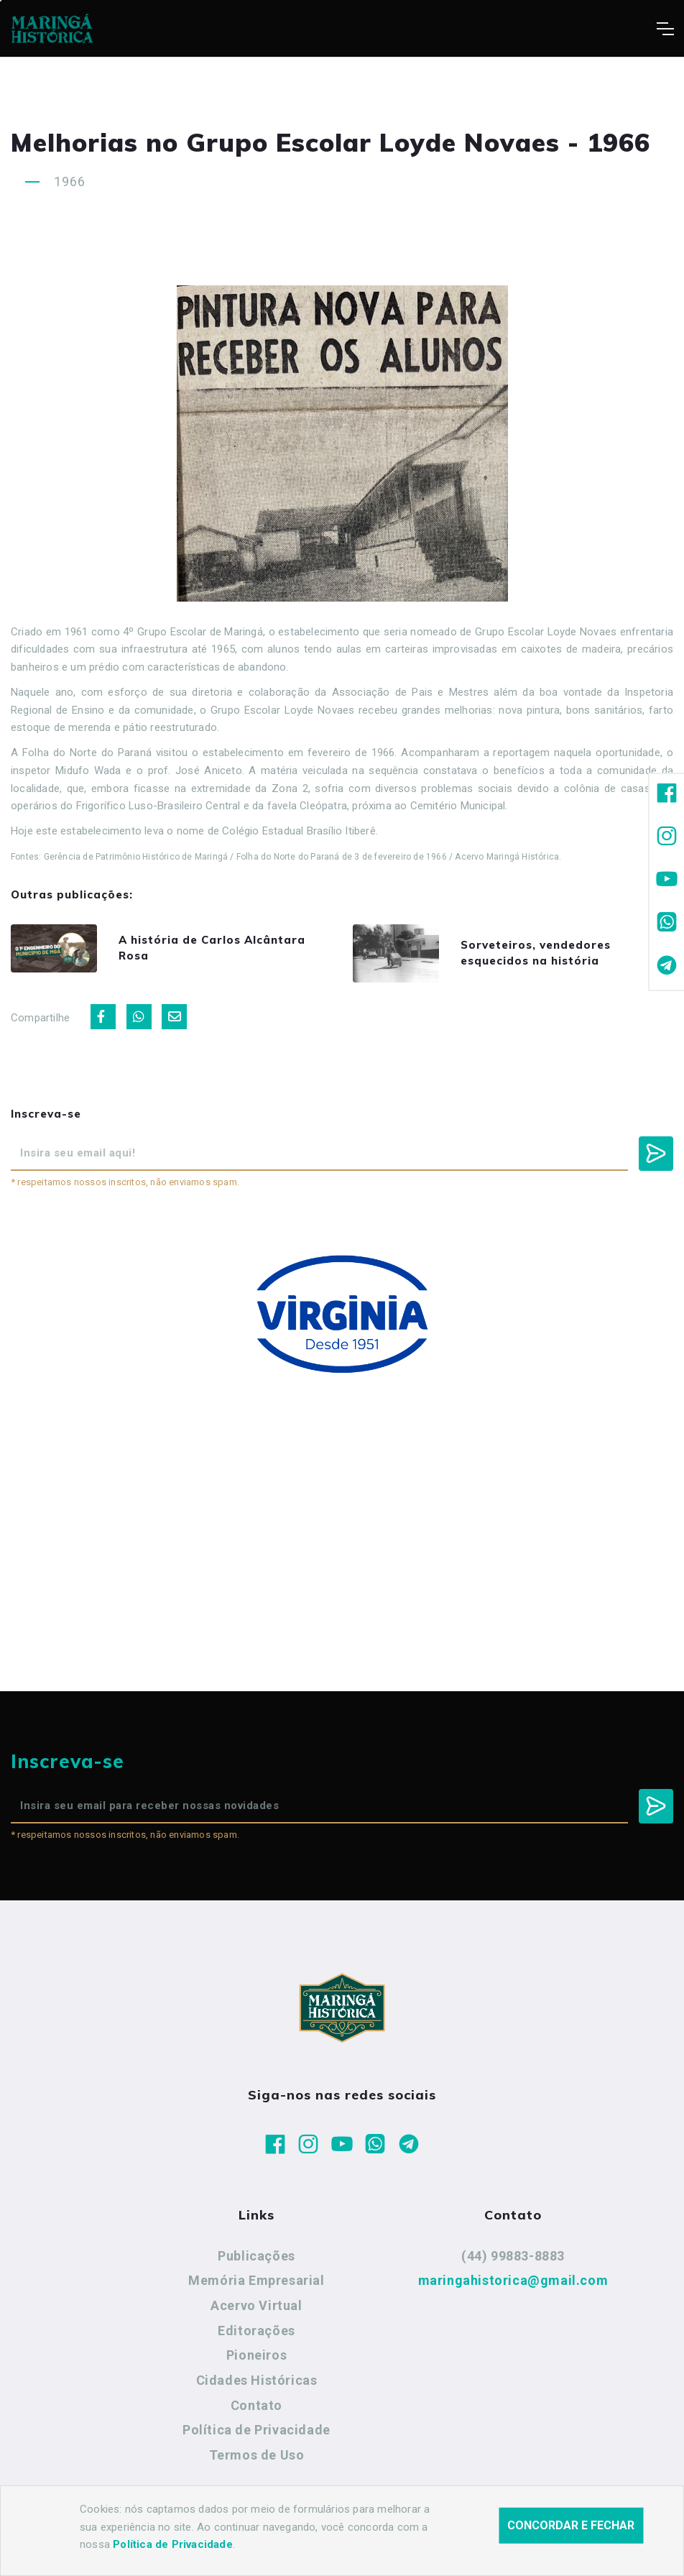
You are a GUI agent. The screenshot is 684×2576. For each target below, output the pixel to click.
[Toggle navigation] (665, 28)
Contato (256, 2405)
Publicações (256, 2255)
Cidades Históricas (257, 2380)
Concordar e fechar (570, 2531)
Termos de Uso (257, 2454)
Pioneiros (256, 2355)
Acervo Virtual (256, 2305)
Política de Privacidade (256, 2429)
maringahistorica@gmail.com (513, 2280)
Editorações (256, 2330)
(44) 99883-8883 (513, 2255)
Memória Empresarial (256, 2280)
